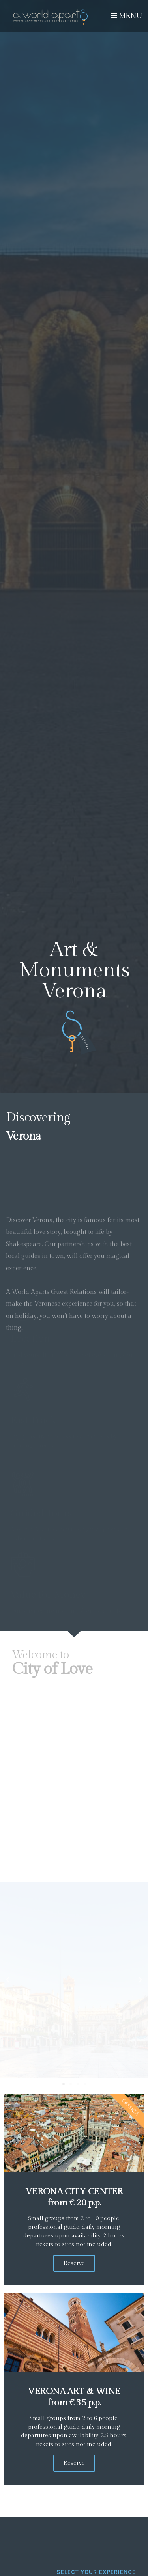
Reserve (74, 2263)
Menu (126, 16)
